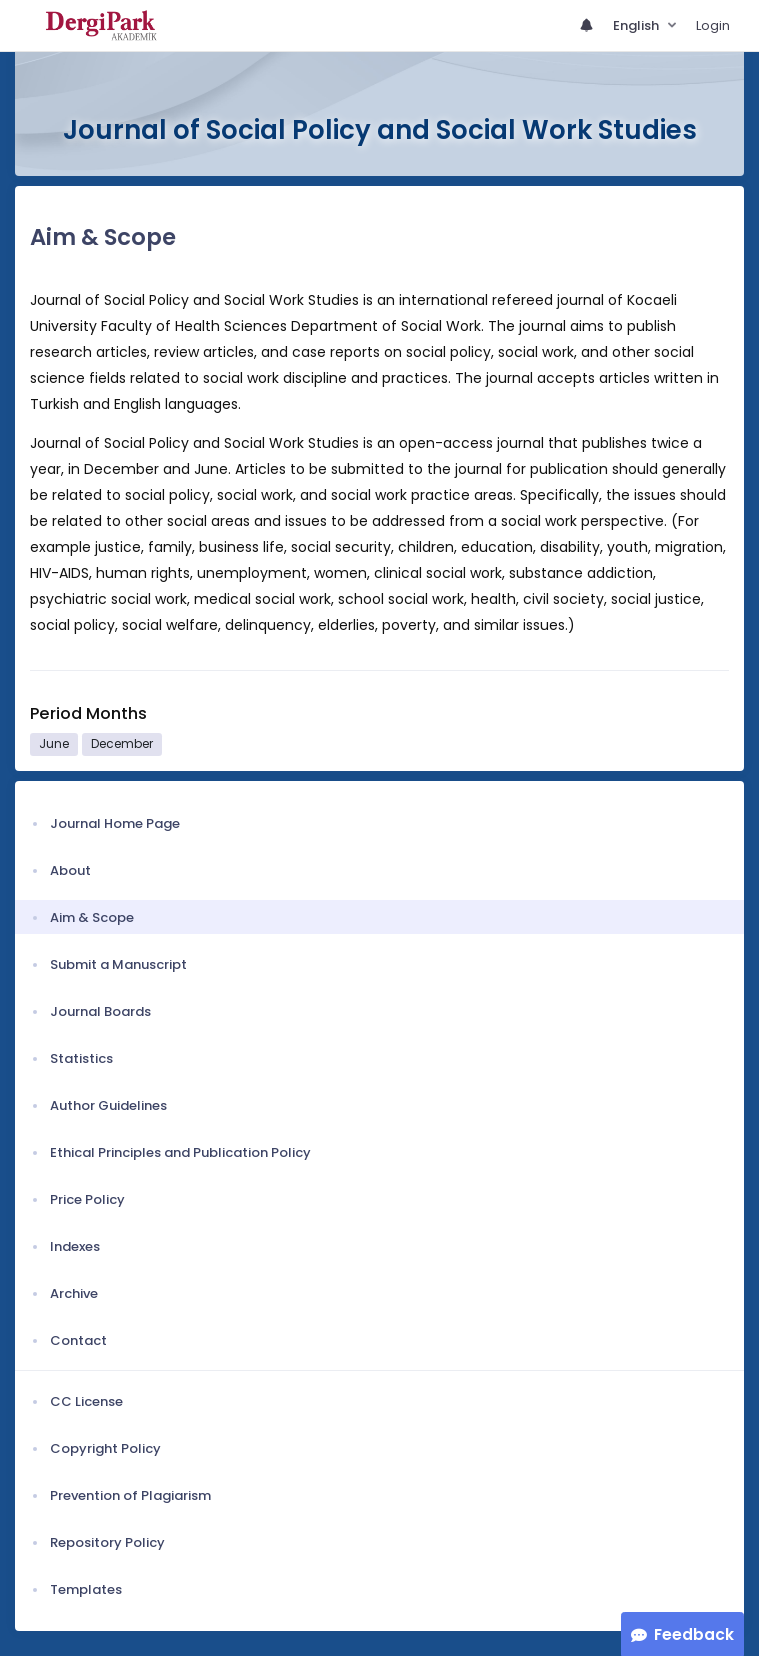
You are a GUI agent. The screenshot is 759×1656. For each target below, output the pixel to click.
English (637, 25)
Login (713, 25)
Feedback (694, 1634)
